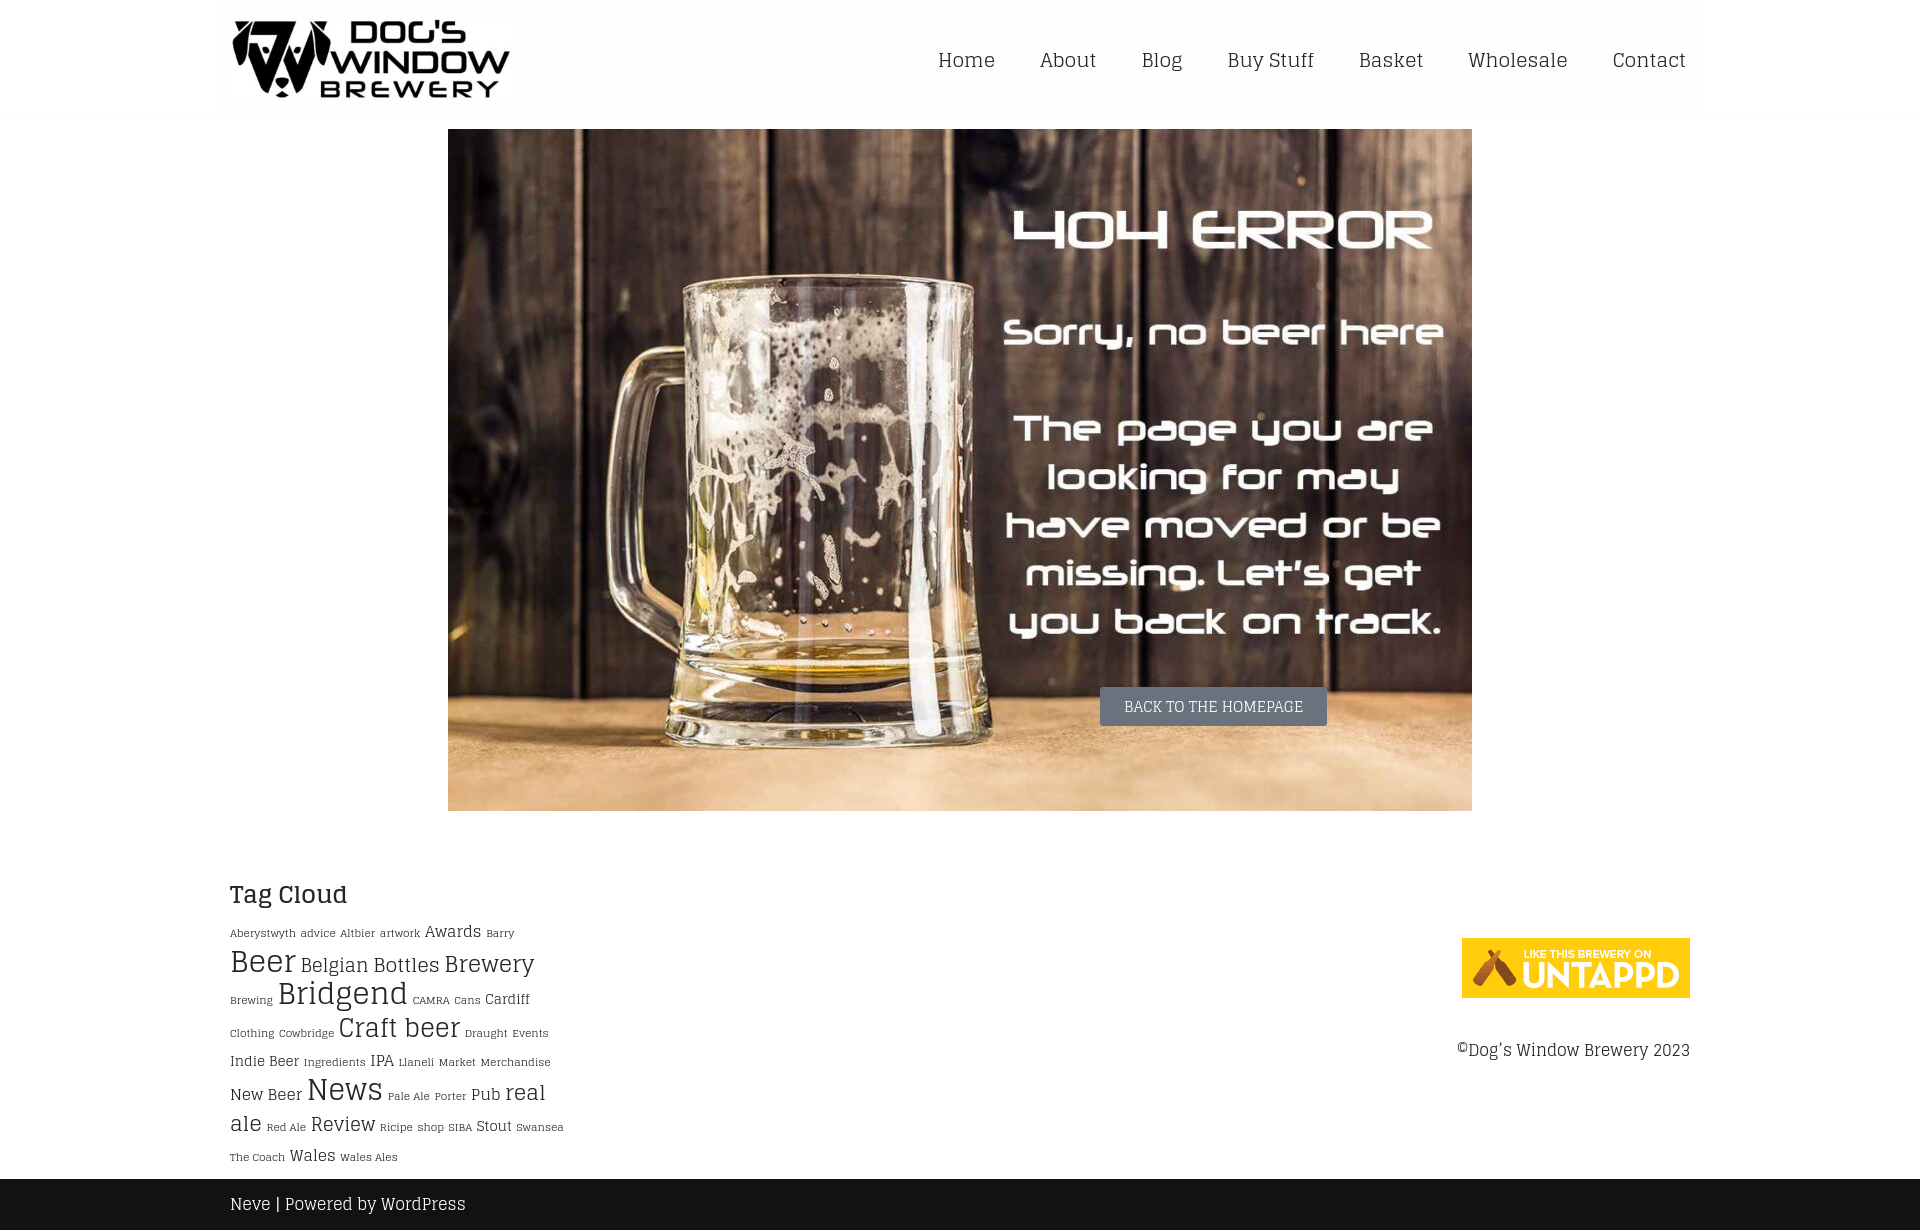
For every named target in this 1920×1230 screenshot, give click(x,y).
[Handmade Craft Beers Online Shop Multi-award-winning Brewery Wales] (376, 59)
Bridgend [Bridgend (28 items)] (342, 993)
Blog (1162, 60)
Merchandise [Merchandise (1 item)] (516, 1062)
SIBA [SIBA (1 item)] (461, 1127)
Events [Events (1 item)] (530, 1033)
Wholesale (1517, 60)
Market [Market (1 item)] (457, 1062)
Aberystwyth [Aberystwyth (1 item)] (263, 933)
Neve (250, 1204)
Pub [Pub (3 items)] (485, 1094)
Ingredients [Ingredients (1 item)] (335, 1062)
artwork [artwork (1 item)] (400, 933)
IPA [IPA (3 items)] (382, 1060)
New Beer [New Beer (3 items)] (266, 1094)
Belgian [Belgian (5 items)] (334, 965)
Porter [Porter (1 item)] (450, 1096)
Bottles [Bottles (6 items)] (406, 964)
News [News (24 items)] (345, 1089)
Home (966, 60)
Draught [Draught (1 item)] (486, 1033)
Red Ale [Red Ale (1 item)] (286, 1127)
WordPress (423, 1204)
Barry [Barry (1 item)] (500, 933)
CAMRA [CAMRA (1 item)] (431, 1000)
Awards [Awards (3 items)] (453, 931)
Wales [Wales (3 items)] (313, 1155)
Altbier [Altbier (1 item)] (357, 933)
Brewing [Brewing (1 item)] (251, 1000)
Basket (1391, 60)
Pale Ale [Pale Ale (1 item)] (409, 1096)
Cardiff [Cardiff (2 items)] (507, 999)
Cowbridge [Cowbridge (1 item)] (306, 1033)
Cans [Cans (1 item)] (467, 1000)
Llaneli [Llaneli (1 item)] (417, 1062)
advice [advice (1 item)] (318, 933)
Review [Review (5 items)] (343, 1124)
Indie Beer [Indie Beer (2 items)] (264, 1061)
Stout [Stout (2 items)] (494, 1126)
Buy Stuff (1270, 60)
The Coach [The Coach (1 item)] (257, 1157)
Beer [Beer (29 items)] (263, 961)
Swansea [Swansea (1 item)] (539, 1127)
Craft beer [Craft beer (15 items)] (399, 1027)
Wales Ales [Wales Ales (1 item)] (368, 1157)
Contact (1649, 60)
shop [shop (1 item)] (430, 1127)
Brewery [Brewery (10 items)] (489, 964)
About (1068, 60)
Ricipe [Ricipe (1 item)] (396, 1127)
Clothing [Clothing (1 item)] (252, 1033)
